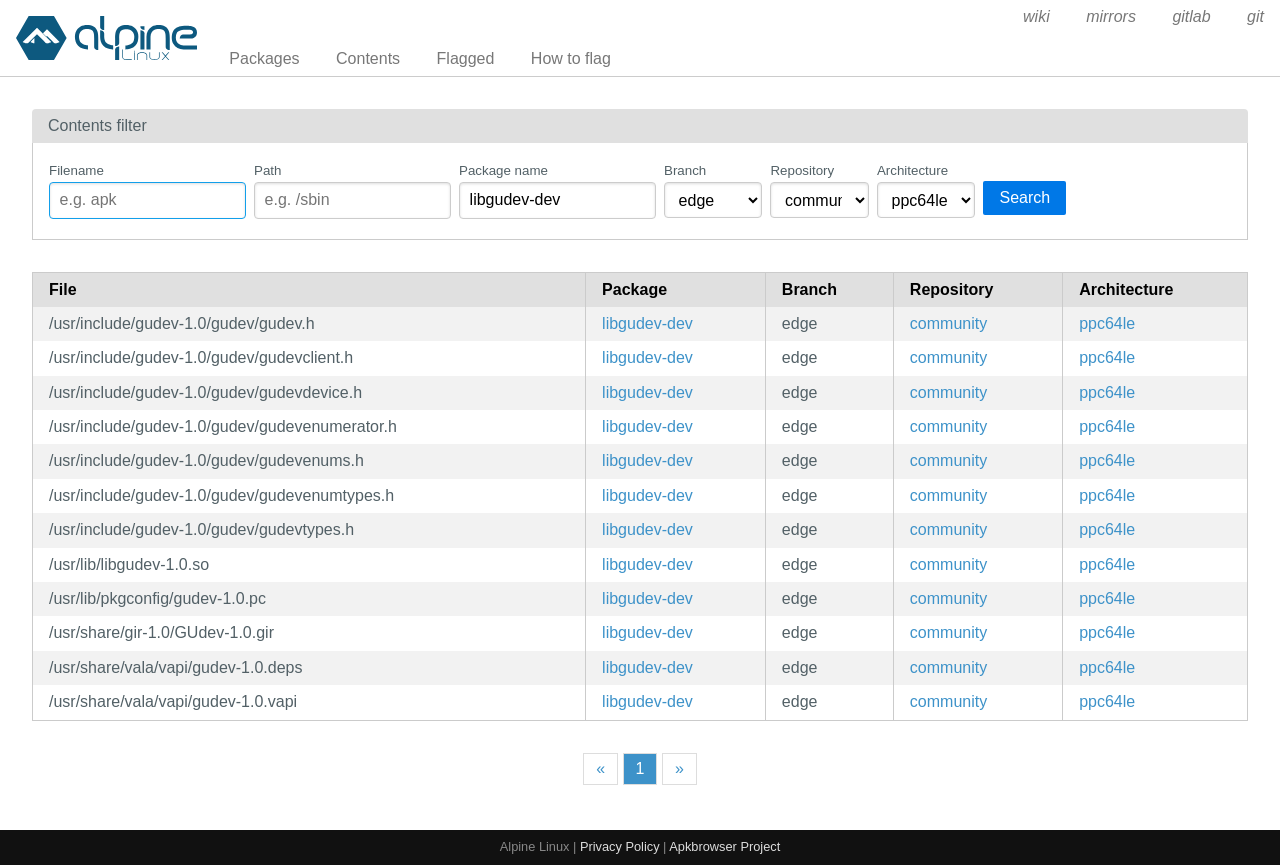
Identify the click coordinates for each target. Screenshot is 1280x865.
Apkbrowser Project (724, 846)
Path (267, 170)
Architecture (912, 170)
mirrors (1111, 16)
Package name (503, 170)
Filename (76, 170)
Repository (802, 170)
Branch (685, 170)
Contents (368, 58)
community (948, 323)
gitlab (1191, 16)
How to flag (571, 58)
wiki (1036, 16)
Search (1024, 197)
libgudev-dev (647, 323)
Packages (264, 58)
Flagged (466, 58)
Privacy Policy (620, 846)
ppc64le (1107, 323)
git (1255, 16)
